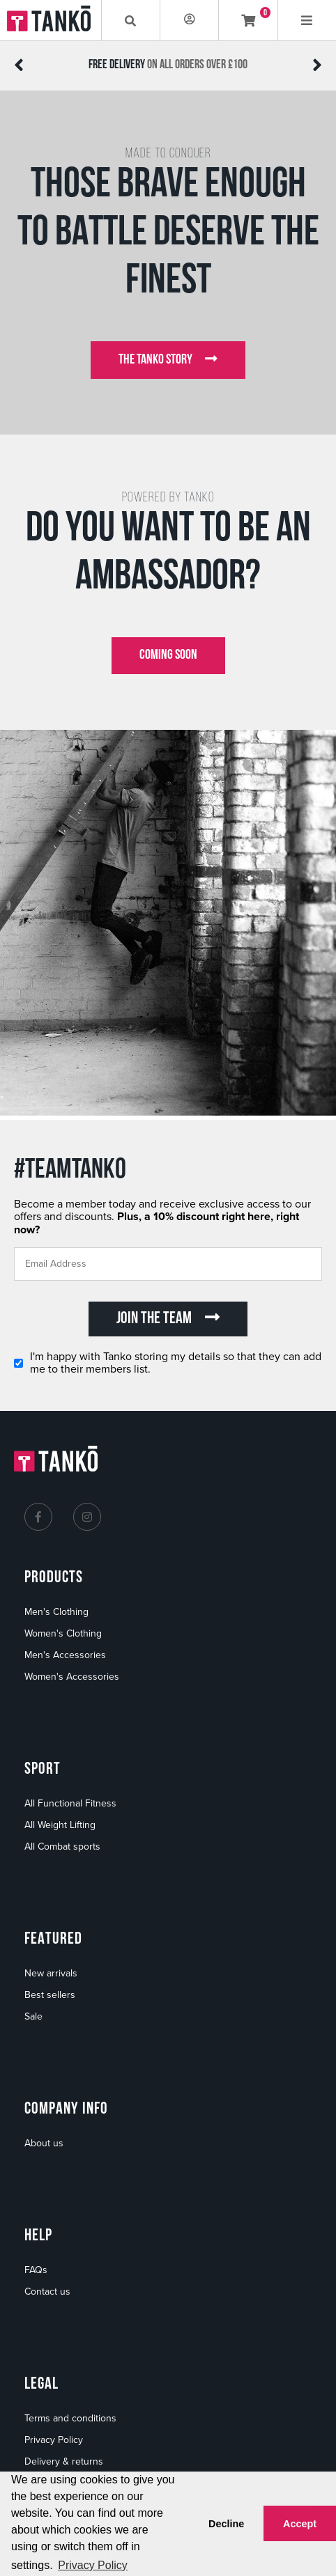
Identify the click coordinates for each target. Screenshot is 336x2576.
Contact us (47, 2291)
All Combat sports (62, 1846)
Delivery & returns (63, 2461)
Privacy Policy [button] (93, 2565)
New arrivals (50, 1973)
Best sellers (49, 1995)
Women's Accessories (71, 1677)
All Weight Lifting (60, 1825)
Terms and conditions (70, 2418)
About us (43, 2143)
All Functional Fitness (70, 1803)
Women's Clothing (63, 1633)
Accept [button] (299, 2523)
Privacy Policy (53, 2440)
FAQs (35, 2270)
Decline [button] (226, 2523)
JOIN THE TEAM (168, 1318)
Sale (33, 2016)
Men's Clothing (56, 1612)
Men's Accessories (65, 1655)
